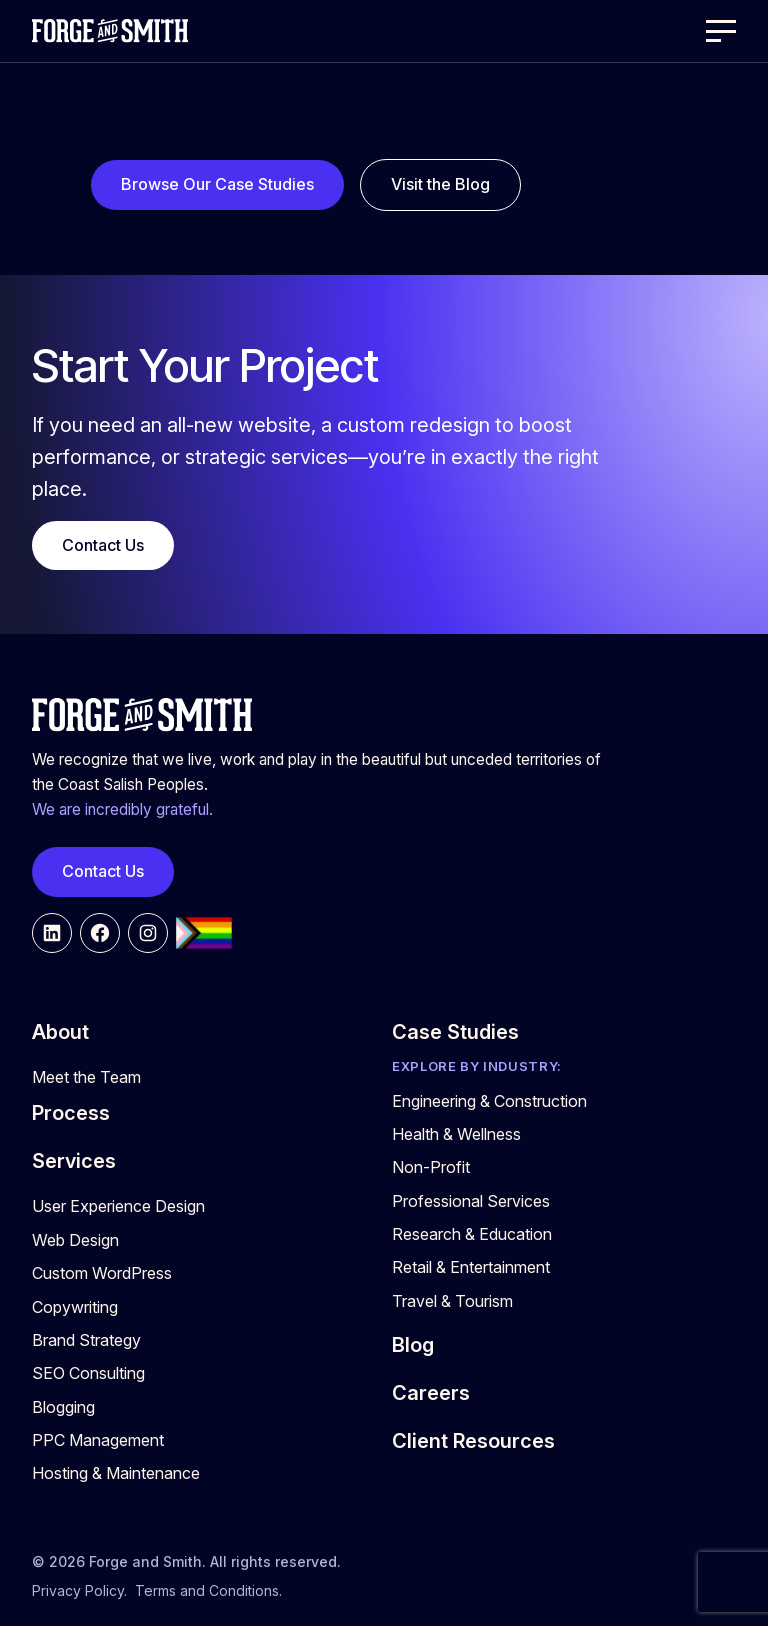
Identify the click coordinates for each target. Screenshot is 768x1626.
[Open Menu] (721, 31)
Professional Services (471, 1201)
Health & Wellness (456, 1134)
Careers (431, 1393)
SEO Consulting (88, 1373)
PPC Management (98, 1440)
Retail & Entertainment (471, 1267)
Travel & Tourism (452, 1301)
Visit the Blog (440, 184)
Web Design (75, 1240)
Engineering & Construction (489, 1101)
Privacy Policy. (79, 1590)
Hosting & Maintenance (116, 1473)
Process (71, 1113)
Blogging (63, 1407)
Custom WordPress (102, 1273)
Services (74, 1161)
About (60, 1032)
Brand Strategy (86, 1340)
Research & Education (472, 1234)
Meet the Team (86, 1077)
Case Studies (455, 1032)
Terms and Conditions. (208, 1590)
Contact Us (103, 545)
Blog (413, 1345)
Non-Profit (431, 1167)
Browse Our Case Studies (217, 184)
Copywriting (75, 1307)
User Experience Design (118, 1206)
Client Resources (473, 1441)
